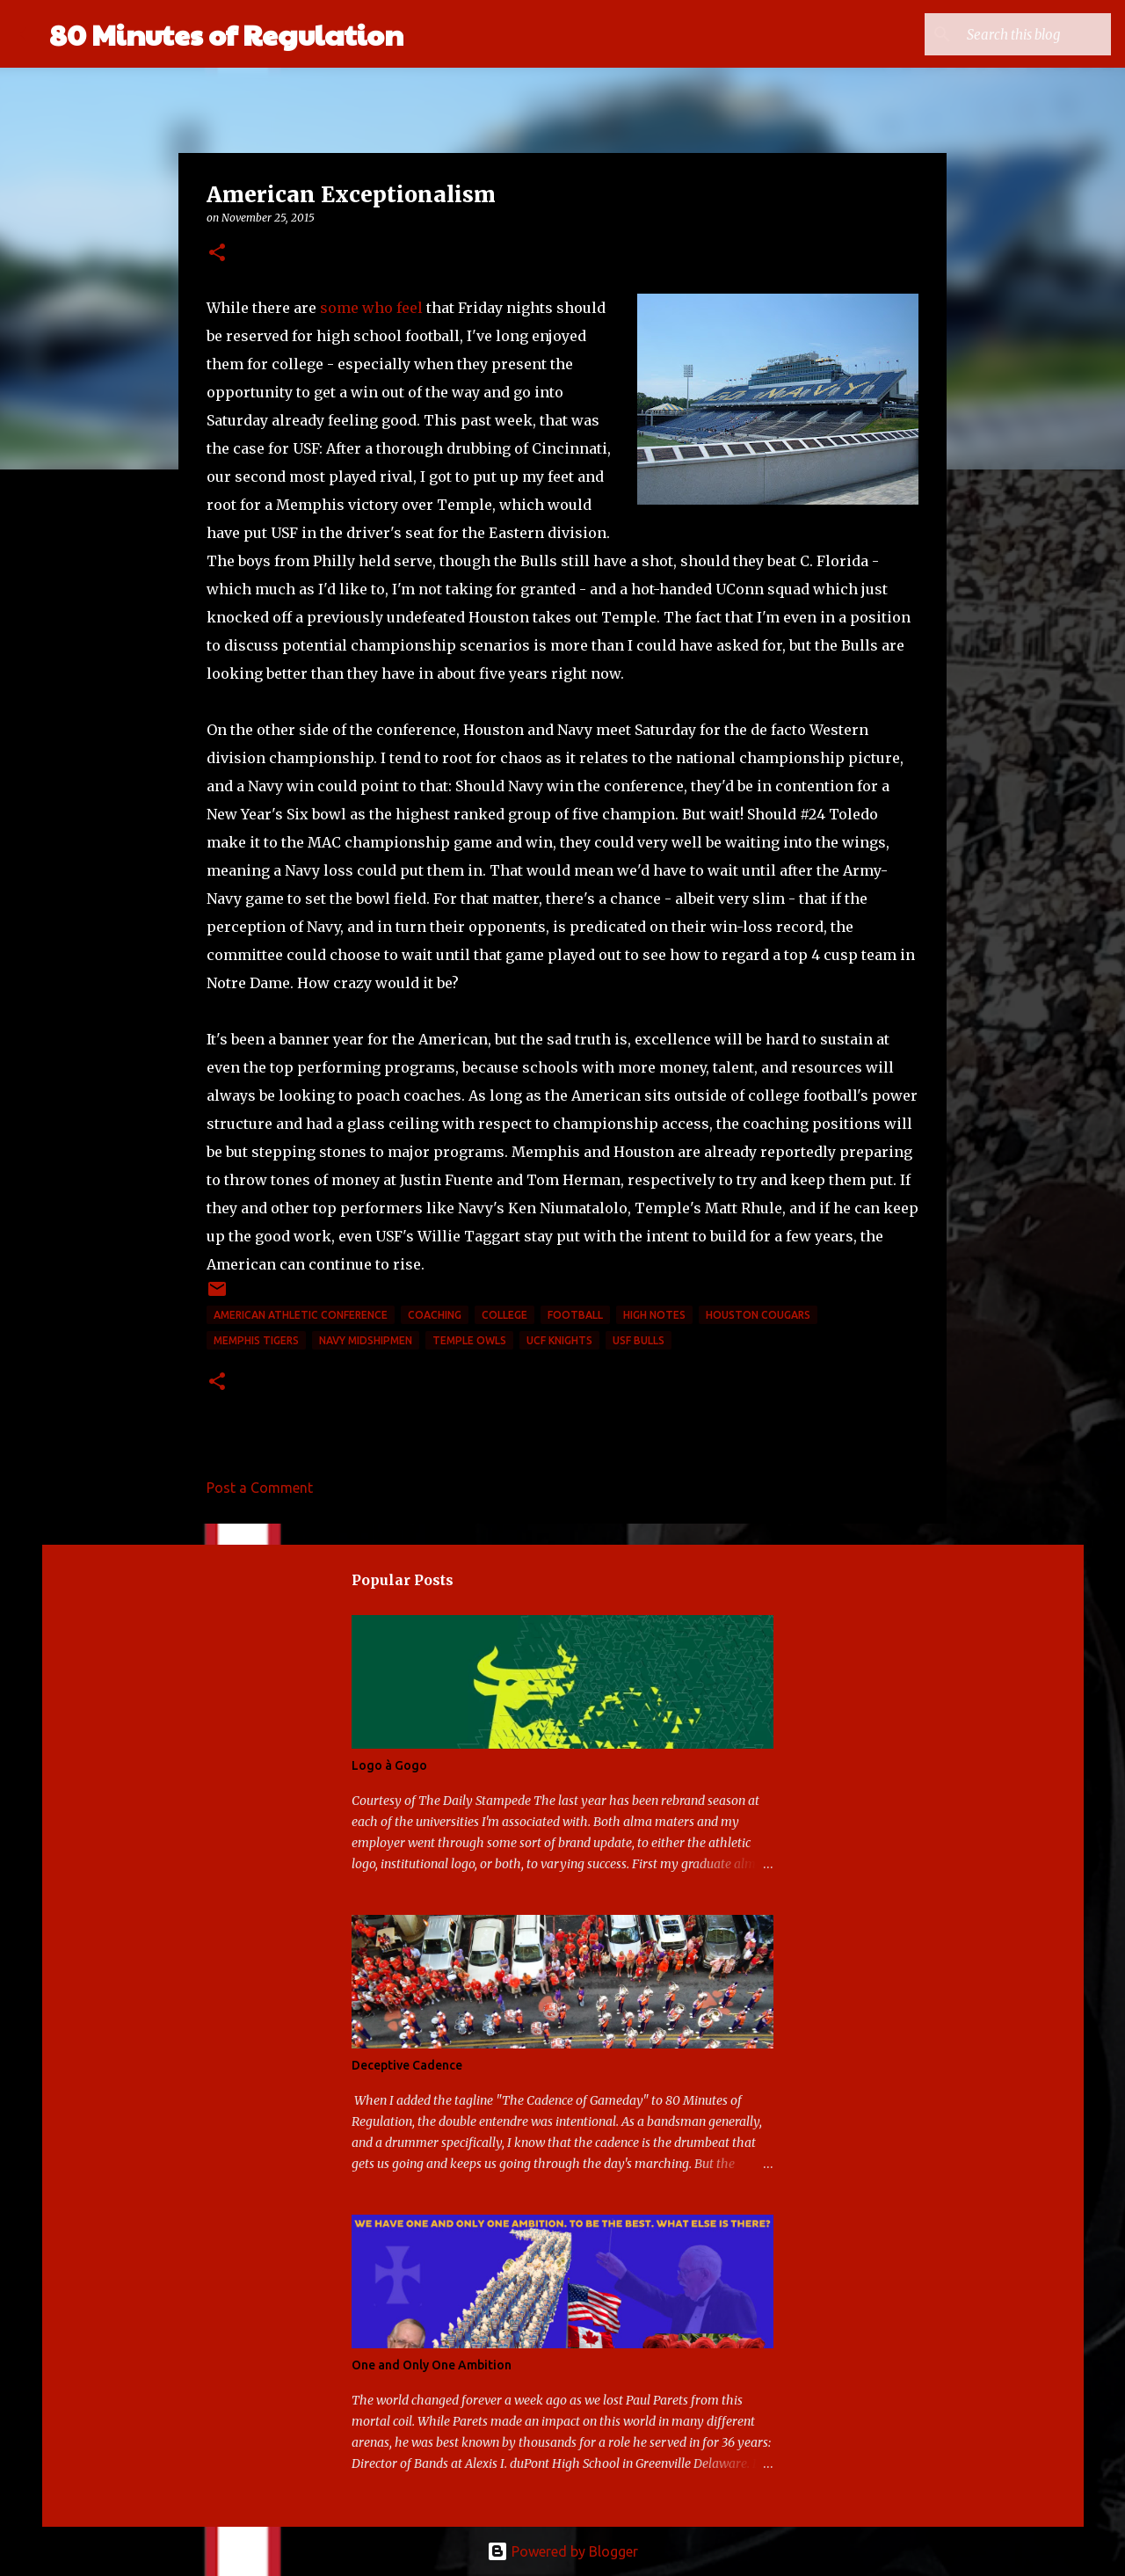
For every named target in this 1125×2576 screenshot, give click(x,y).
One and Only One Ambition (432, 2365)
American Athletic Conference (301, 1315)
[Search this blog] (1018, 34)
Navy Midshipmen (365, 1340)
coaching (434, 1315)
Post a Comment (260, 1487)
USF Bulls (638, 1340)
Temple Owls (469, 1340)
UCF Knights (559, 1340)
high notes (654, 1315)
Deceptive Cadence (407, 2065)
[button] (217, 254)
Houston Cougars (758, 1315)
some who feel (371, 308)
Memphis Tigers (256, 1340)
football (575, 1315)
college (504, 1315)
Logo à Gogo (389, 1765)
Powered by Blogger (562, 2551)
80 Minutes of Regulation (226, 34)
